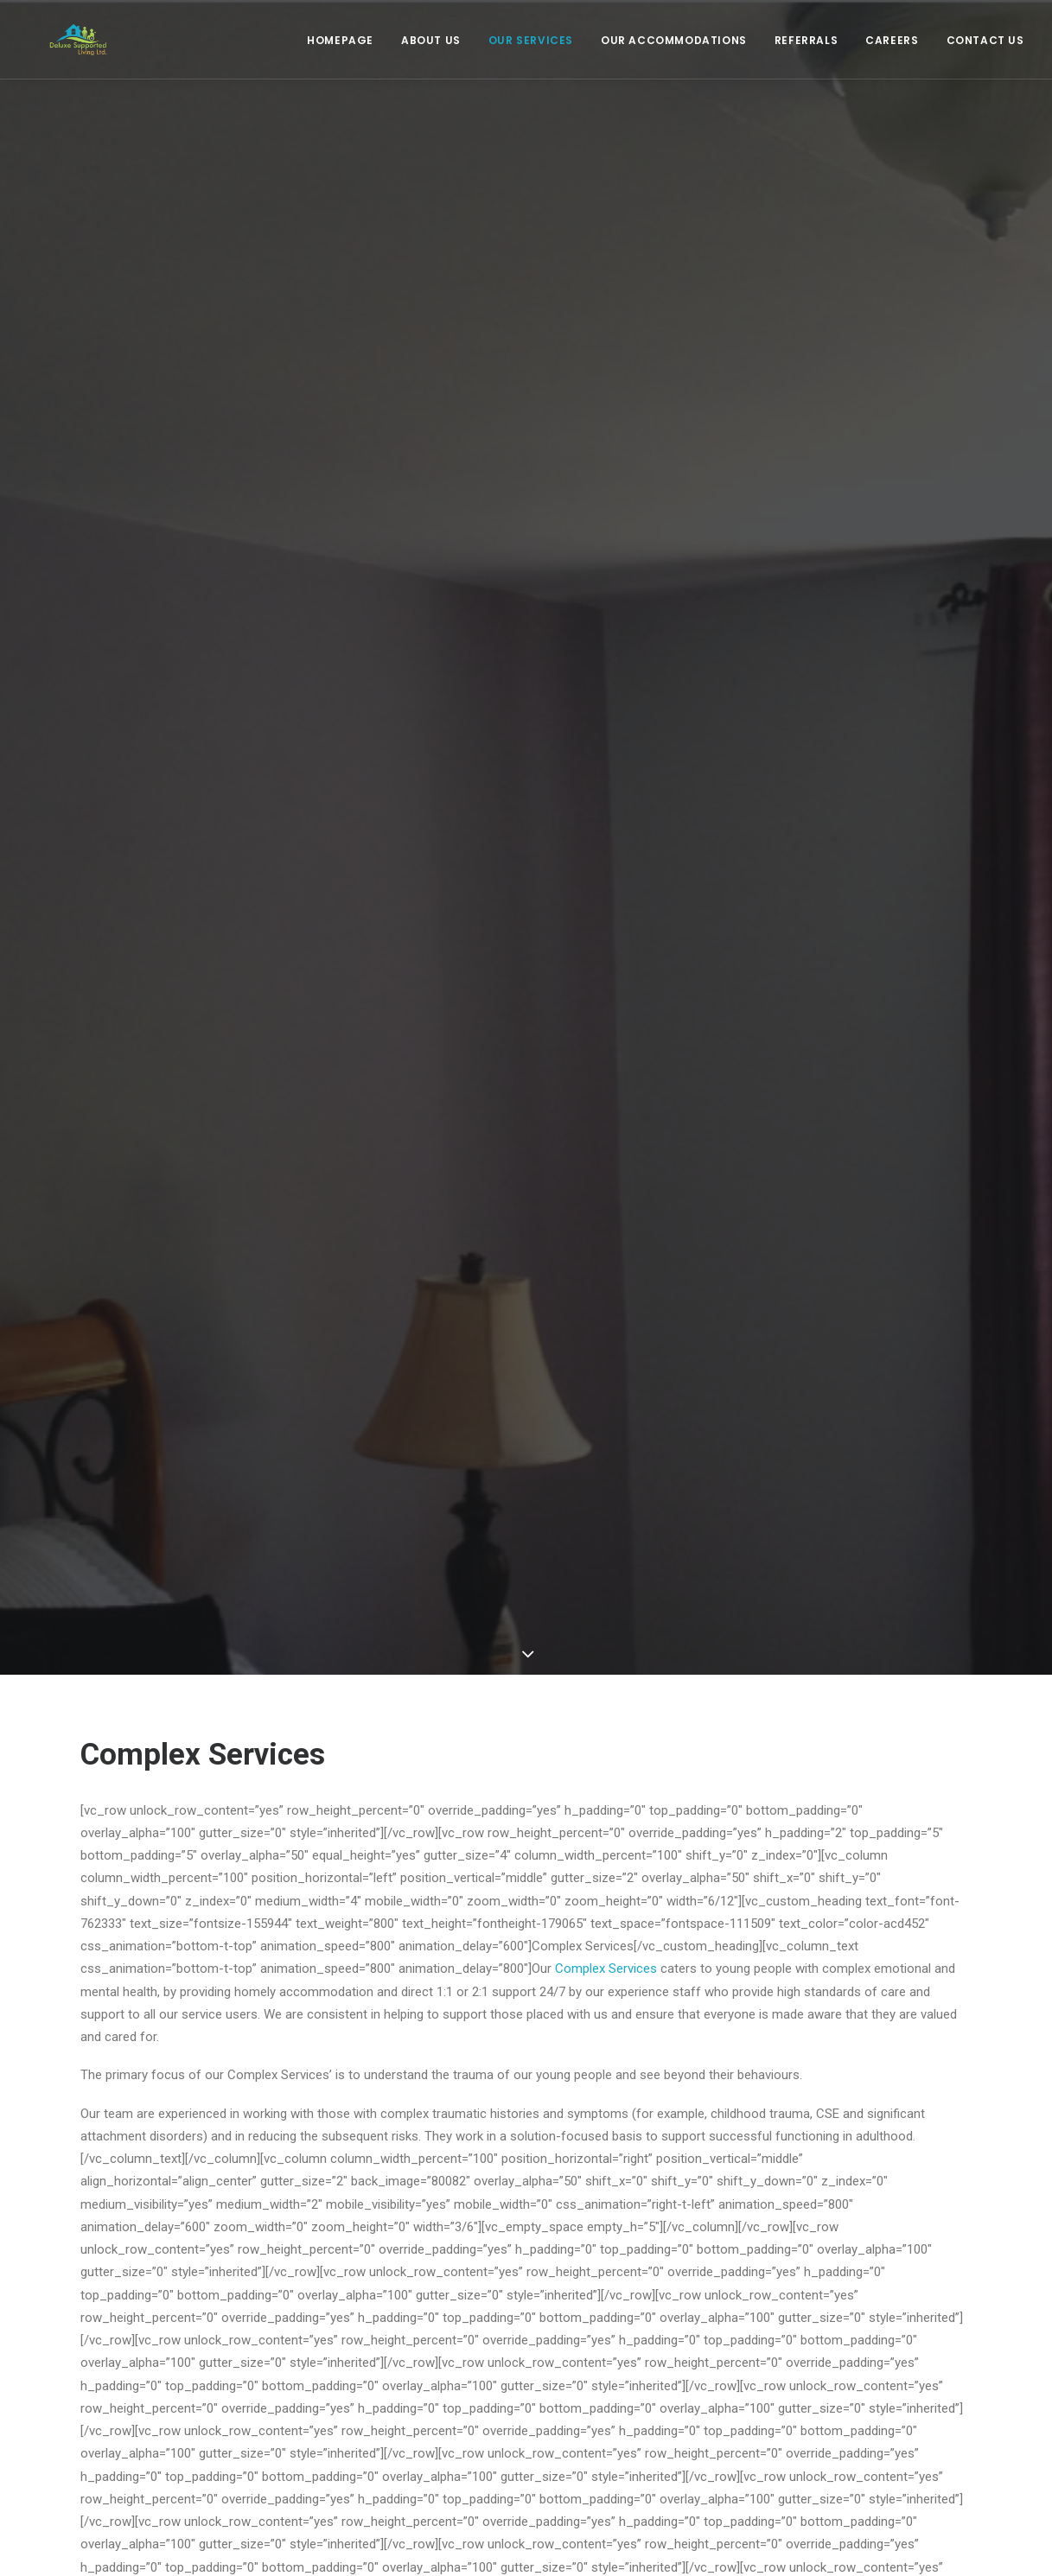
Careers (891, 46)
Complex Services (604, 1934)
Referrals (806, 46)
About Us (431, 46)
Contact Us (985, 46)
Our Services (530, 46)
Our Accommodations (674, 46)
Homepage (340, 46)
